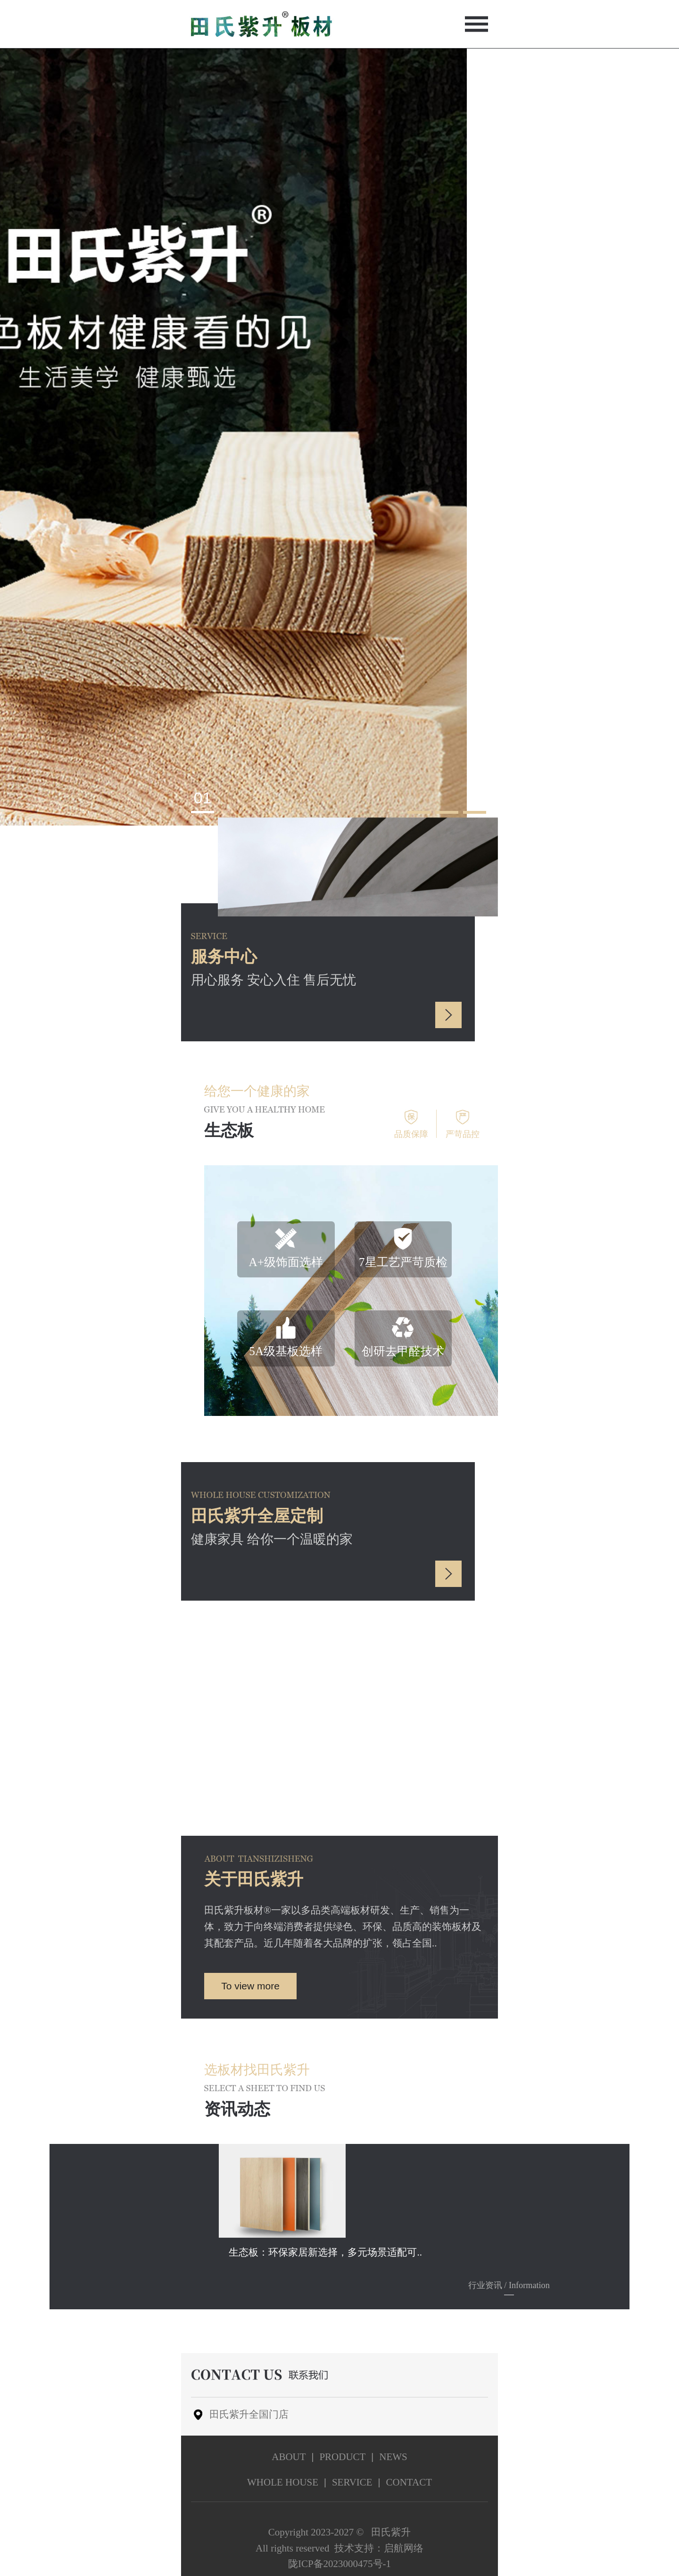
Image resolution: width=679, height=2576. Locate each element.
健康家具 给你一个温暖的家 (272, 1526)
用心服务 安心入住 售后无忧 (273, 967)
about (289, 2456)
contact (409, 2482)
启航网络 (403, 2548)
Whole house (282, 2482)
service (352, 2482)
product (342, 2456)
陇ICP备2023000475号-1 (339, 2563)
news (393, 2456)
